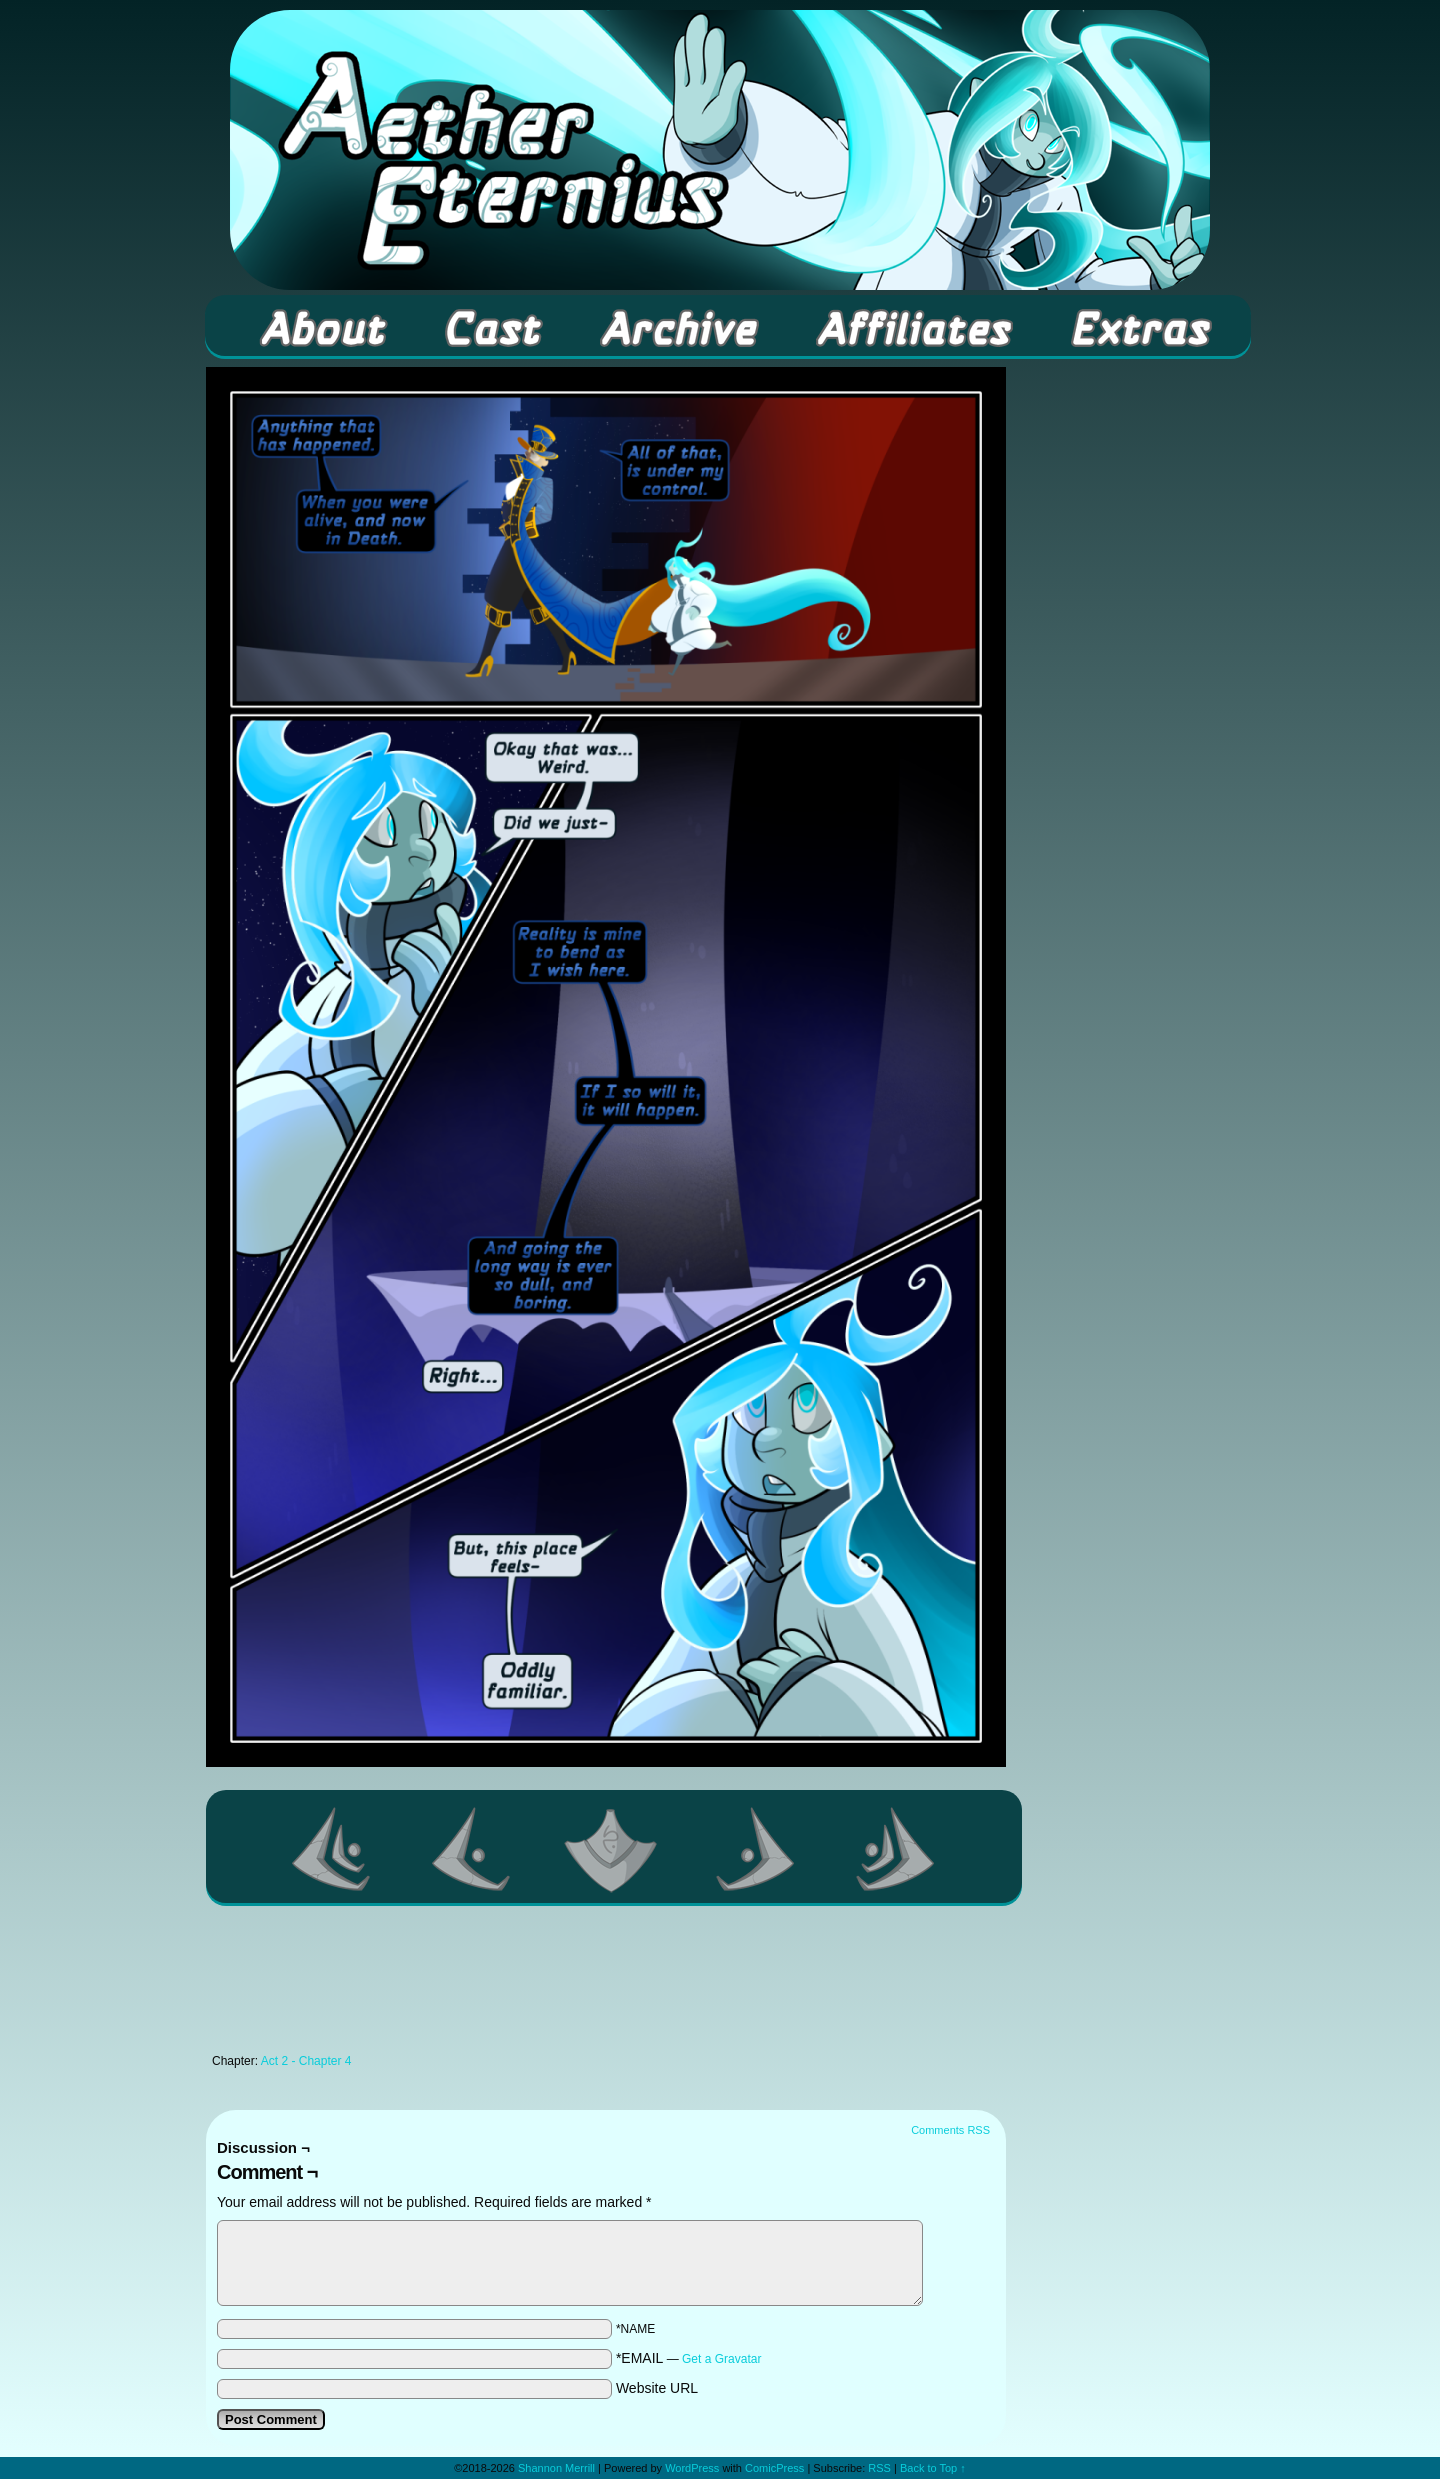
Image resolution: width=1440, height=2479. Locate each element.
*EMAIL (689, 2358)
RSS (879, 2468)
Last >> (896, 1849)
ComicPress (774, 2468)
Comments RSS (950, 2130)
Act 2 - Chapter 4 (306, 2061)
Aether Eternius (720, 150)
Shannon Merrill (556, 2468)
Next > (756, 1849)
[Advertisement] (606, 1985)
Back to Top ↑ (933, 2468)
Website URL (657, 2388)
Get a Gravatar (721, 2359)
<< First (332, 1849)
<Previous (472, 1849)
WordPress (692, 2468)
